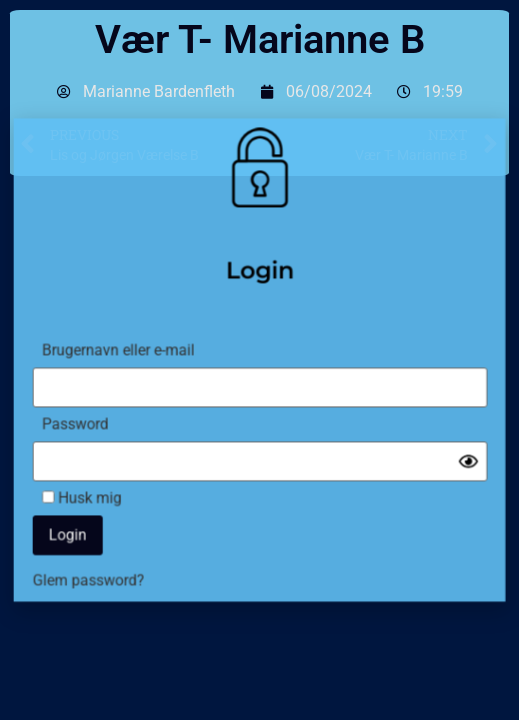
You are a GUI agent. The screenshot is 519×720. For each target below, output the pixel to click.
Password (88, 419)
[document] (259, 360)
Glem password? (100, 564)
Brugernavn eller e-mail (128, 350)
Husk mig (94, 487)
